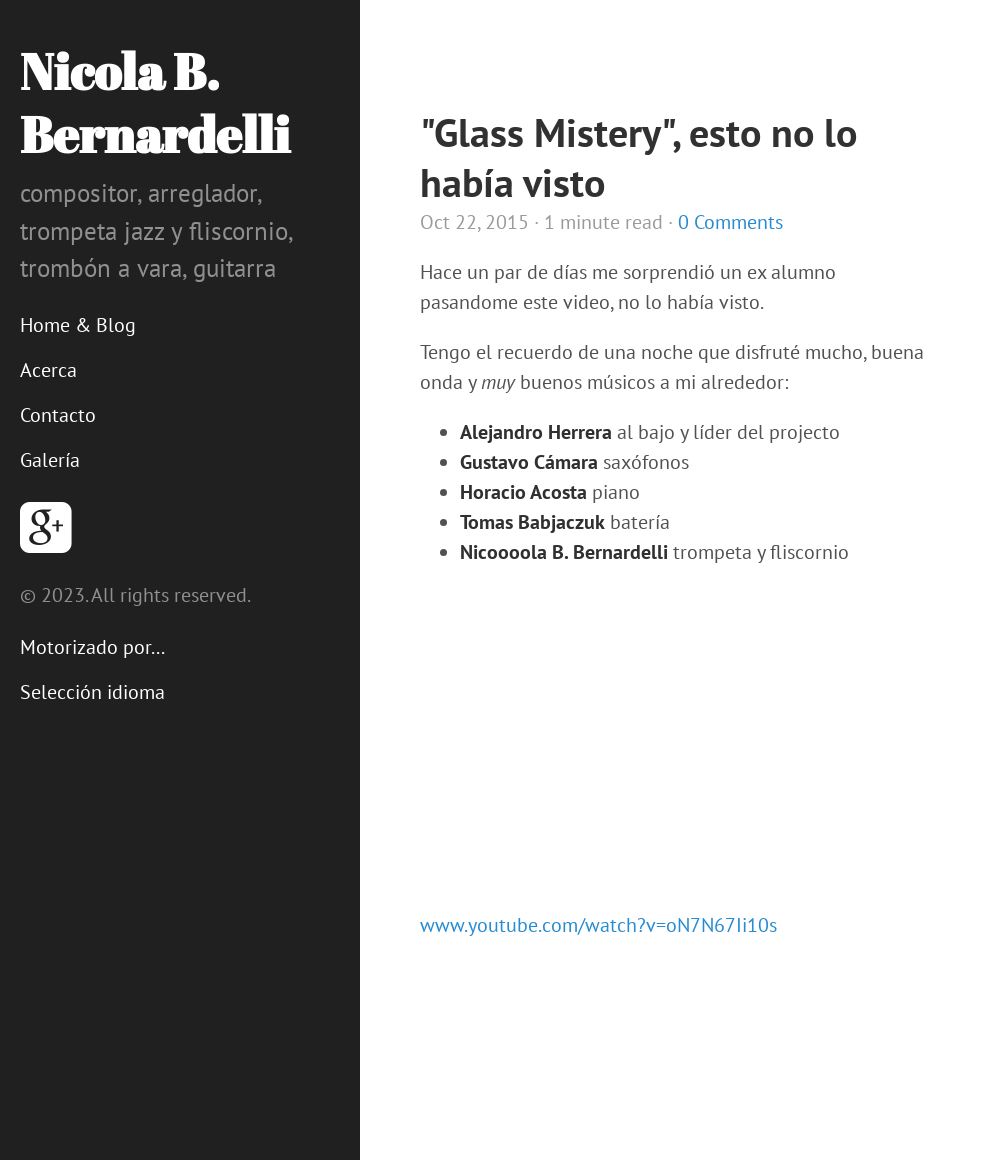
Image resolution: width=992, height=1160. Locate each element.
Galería (50, 460)
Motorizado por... (92, 647)
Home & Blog (78, 325)
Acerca (48, 370)
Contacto (58, 415)
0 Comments (730, 222)
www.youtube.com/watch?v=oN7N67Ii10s (598, 925)
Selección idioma (92, 692)
